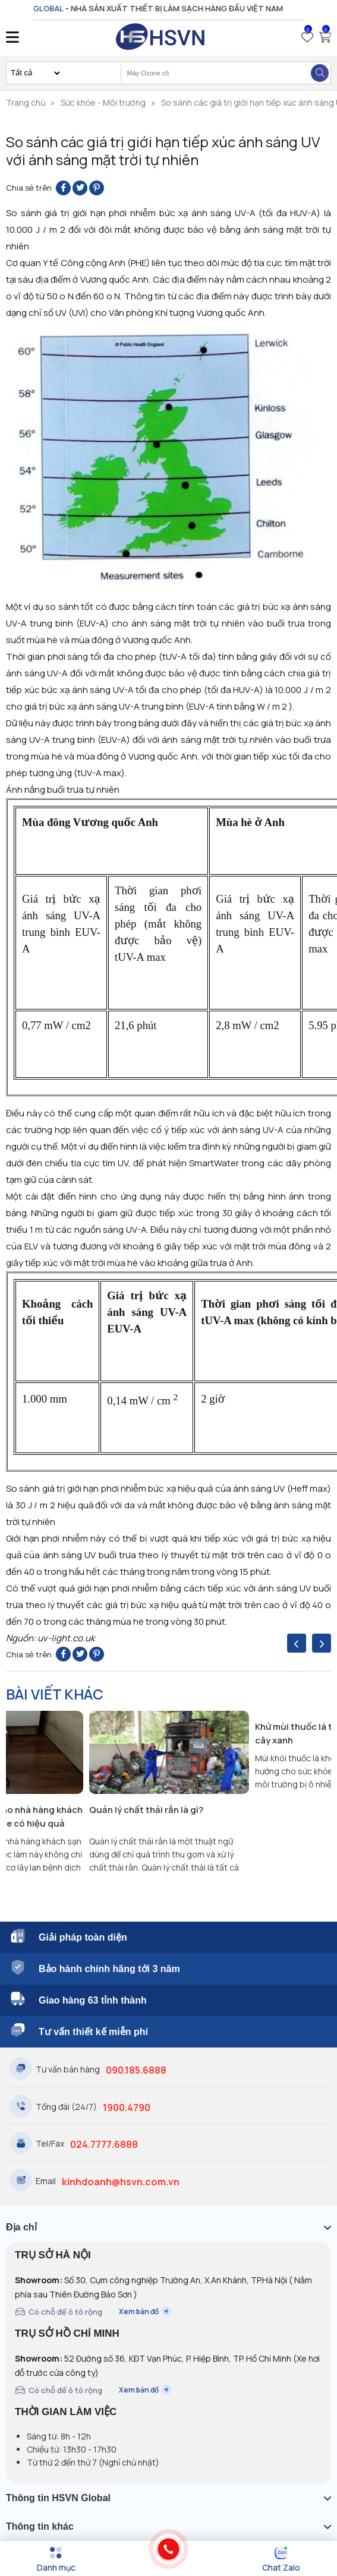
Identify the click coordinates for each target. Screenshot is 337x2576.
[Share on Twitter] (80, 188)
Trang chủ (25, 102)
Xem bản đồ (145, 2311)
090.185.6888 (136, 2070)
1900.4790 (126, 2107)
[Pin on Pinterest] (96, 188)
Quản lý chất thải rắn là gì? (146, 1809)
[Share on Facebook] (63, 188)
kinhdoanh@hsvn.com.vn (120, 2181)
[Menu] (56, 2559)
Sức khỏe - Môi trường (103, 102)
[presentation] (296, 1643)
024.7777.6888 (104, 2144)
